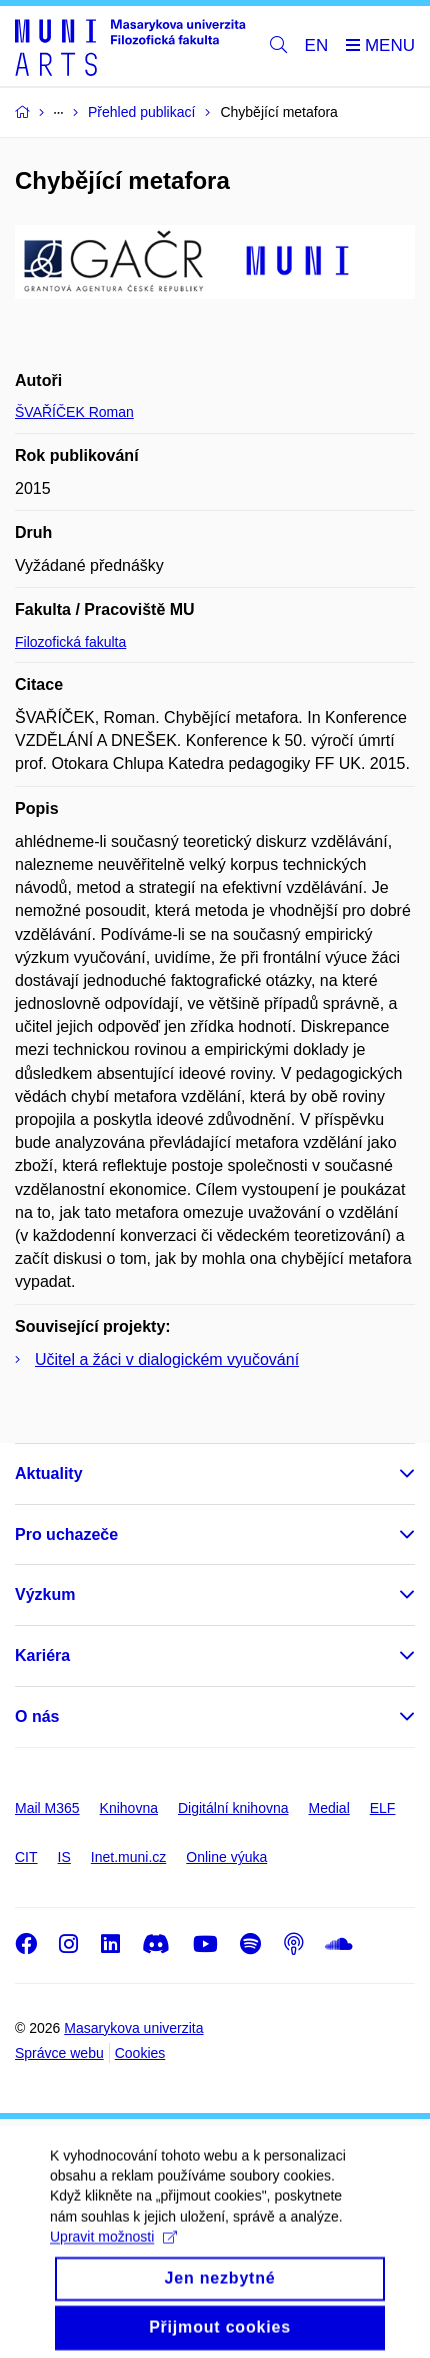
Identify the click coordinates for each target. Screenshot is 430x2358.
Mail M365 (47, 1808)
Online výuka (226, 1857)
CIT (26, 1857)
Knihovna (129, 1808)
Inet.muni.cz (128, 1857)
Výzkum (45, 1594)
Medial (329, 1808)
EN (317, 45)
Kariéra (42, 1655)
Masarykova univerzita (133, 2028)
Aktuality (49, 1473)
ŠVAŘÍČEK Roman (74, 412)
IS (64, 1857)
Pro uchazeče (66, 1534)
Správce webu (59, 2053)
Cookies (140, 2053)
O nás (37, 1716)
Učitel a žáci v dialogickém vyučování (167, 1359)
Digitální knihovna (233, 1808)
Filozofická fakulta (70, 642)
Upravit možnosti (113, 2252)
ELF (383, 1808)
